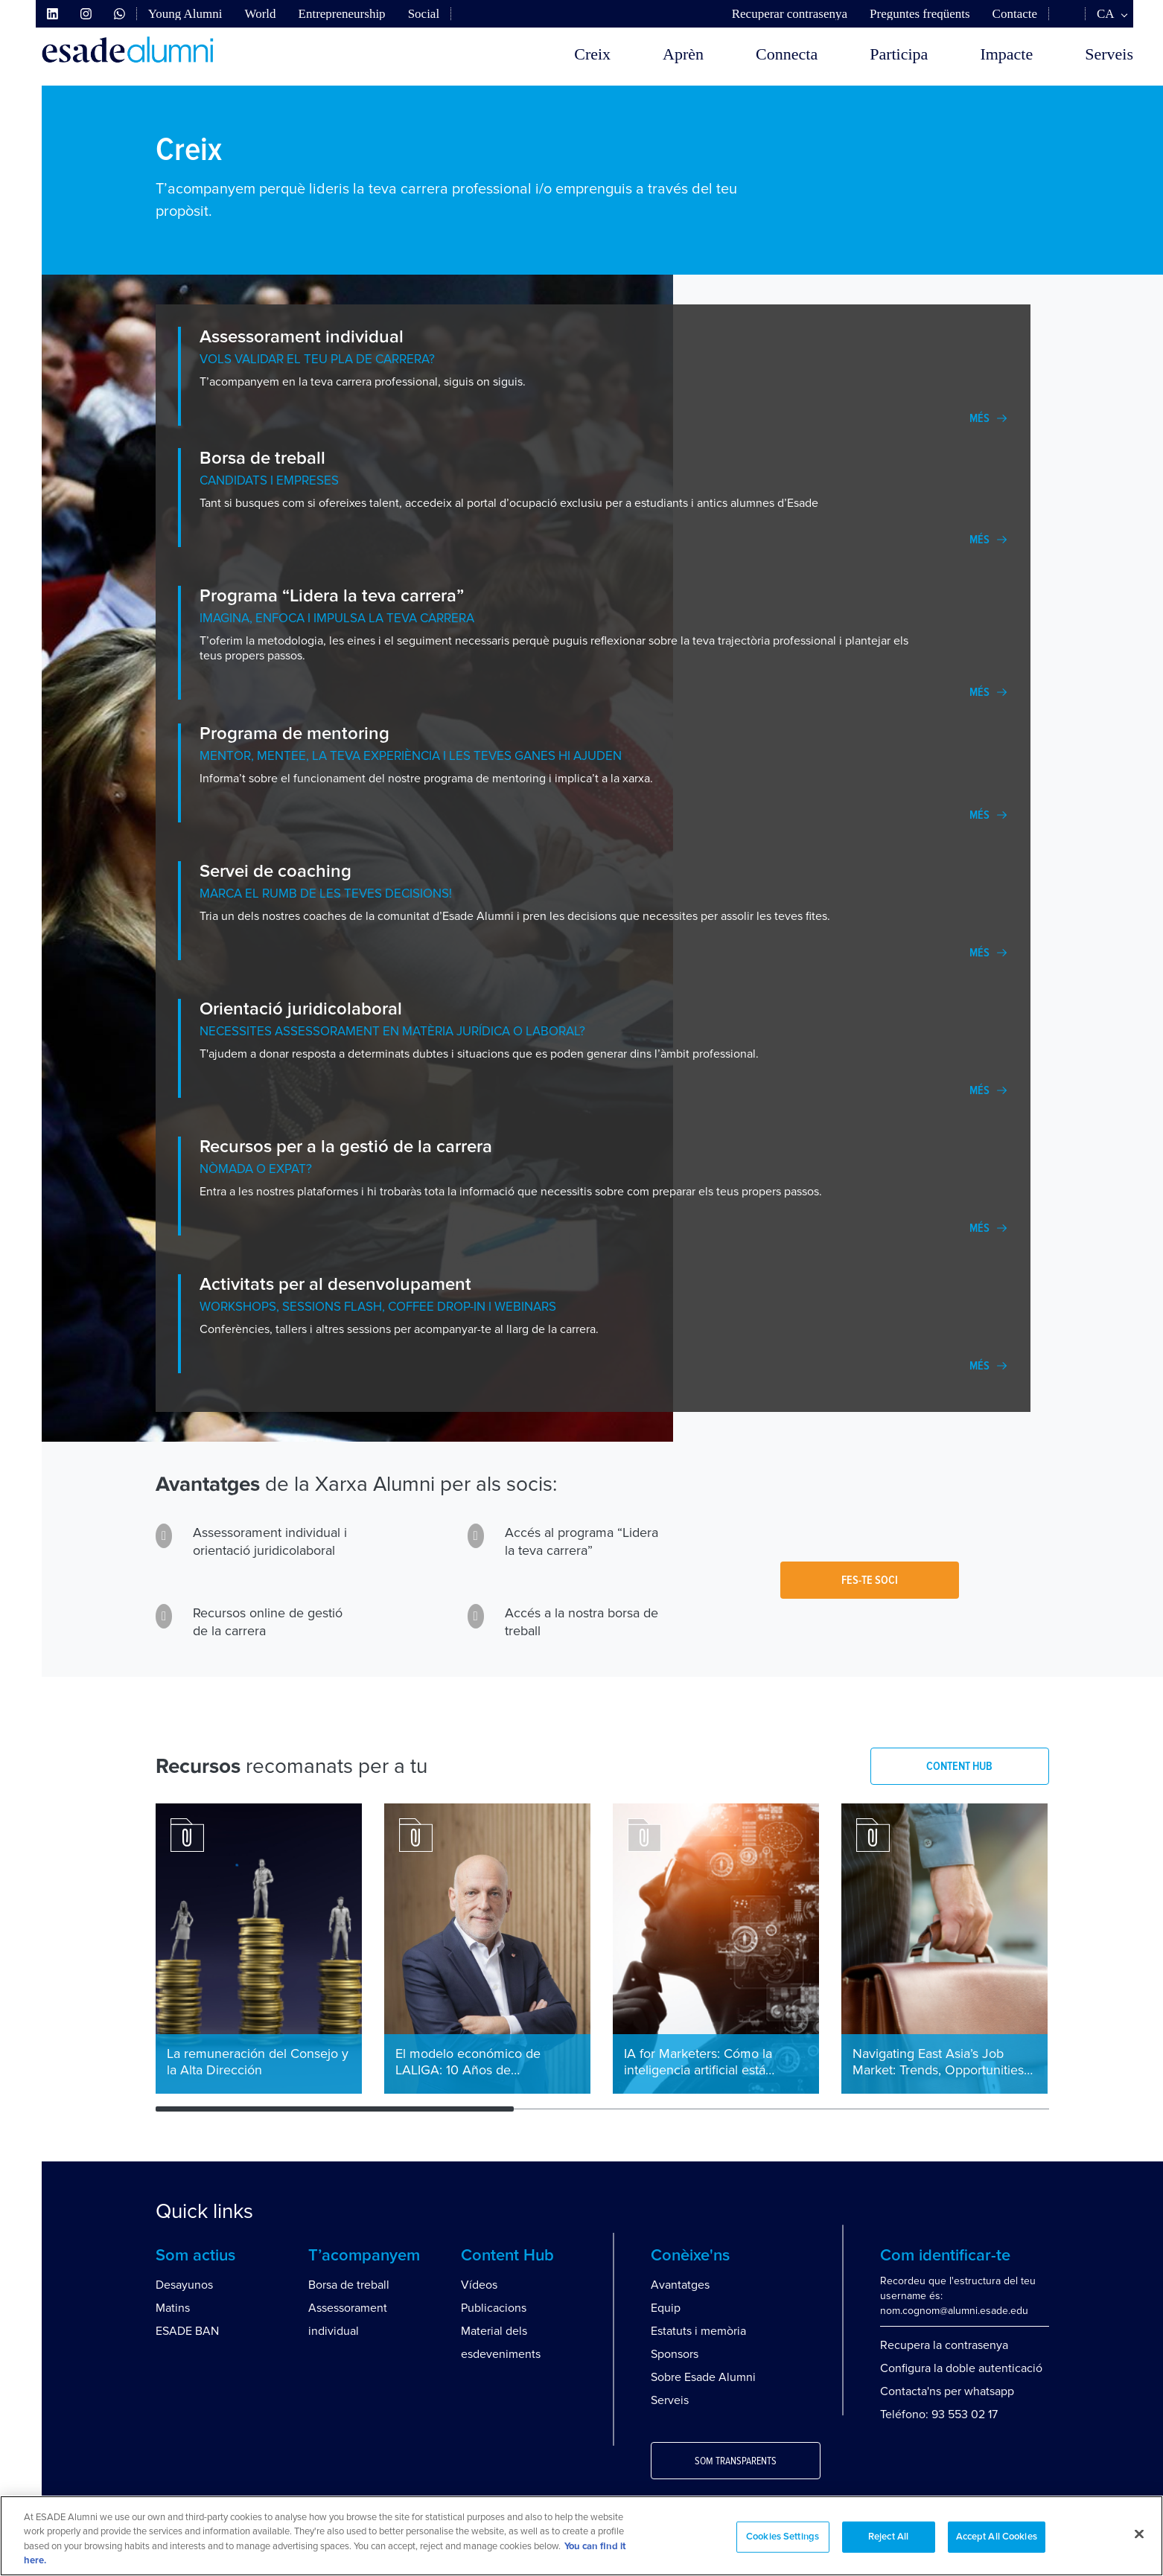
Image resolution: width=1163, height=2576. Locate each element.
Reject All (888, 2537)
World (259, 13)
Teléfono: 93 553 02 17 (939, 2414)
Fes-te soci (869, 1580)
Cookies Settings (782, 2537)
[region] (581, 2536)
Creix (592, 54)
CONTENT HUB (959, 1766)
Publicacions (493, 2308)
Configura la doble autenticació (961, 2368)
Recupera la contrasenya (944, 2345)
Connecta (787, 54)
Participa (899, 54)
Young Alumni (185, 13)
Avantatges (680, 2285)
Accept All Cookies (996, 2537)
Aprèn (683, 54)
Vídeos (479, 2285)
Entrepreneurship (342, 13)
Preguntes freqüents (920, 13)
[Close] (1139, 2533)
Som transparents (736, 2461)
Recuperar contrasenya (789, 13)
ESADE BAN (187, 2331)
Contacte (1014, 13)
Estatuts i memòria (698, 2331)
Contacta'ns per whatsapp (947, 2391)
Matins (173, 2308)
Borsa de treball (348, 2285)
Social (424, 13)
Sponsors (674, 2354)
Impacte (1006, 54)
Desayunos (184, 2285)
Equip (666, 2308)
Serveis (1109, 54)
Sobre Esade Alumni (703, 2377)
